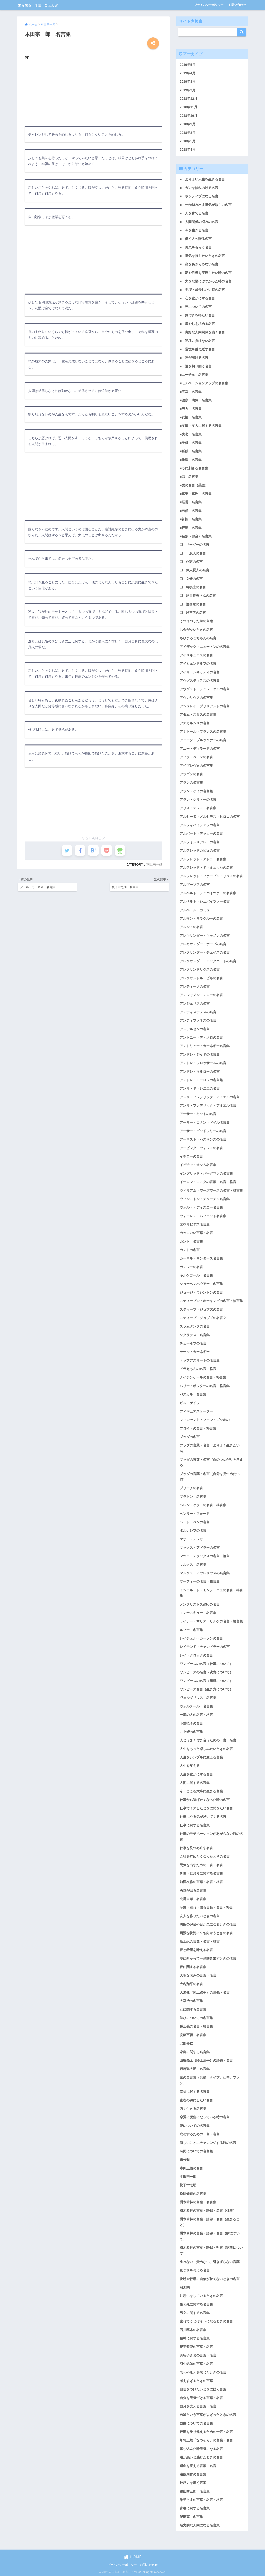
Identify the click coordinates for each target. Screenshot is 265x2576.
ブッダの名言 (190, 1437)
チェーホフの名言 (193, 1343)
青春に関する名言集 (195, 2508)
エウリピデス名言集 (195, 1224)
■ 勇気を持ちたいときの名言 (202, 256)
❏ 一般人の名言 (193, 553)
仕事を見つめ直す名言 (196, 1848)
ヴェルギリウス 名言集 (198, 1698)
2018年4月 (188, 149)
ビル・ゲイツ (190, 1403)
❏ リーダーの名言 (194, 545)
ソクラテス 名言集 (195, 1335)
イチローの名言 (191, 1156)
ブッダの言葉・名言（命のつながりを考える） (211, 1462)
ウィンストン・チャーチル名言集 (205, 1199)
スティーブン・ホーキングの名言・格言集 (211, 1301)
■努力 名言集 (191, 409)
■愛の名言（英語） (194, 485)
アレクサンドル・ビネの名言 (201, 978)
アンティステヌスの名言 (198, 1012)
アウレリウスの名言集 (196, 698)
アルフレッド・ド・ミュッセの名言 (206, 868)
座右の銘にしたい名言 (196, 2100)
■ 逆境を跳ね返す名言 (197, 349)
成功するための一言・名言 (200, 2134)
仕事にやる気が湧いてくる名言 (203, 1817)
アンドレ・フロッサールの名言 (203, 1063)
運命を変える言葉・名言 (198, 2466)
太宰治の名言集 (191, 2001)
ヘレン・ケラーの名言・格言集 (203, 1505)
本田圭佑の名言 (191, 2168)
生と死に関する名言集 (196, 2304)
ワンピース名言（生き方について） (206, 1689)
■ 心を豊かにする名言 (197, 298)
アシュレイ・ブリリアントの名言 (205, 706)
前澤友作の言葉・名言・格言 (201, 1882)
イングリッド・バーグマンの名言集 (206, 1173)
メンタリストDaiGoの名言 (199, 1604)
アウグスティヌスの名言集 (200, 681)
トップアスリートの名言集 (200, 1360)
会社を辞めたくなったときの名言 (205, 1856)
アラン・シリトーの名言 (198, 800)
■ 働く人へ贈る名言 (196, 239)
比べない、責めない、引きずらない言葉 (210, 2262)
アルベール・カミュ (195, 910)
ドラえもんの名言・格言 (198, 1369)
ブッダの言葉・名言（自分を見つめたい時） (210, 1477)
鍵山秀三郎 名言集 (195, 2491)
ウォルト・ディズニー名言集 (201, 1207)
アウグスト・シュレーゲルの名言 (205, 689)
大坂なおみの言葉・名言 (198, 1975)
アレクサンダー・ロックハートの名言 (208, 961)
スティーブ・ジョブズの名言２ (203, 1318)
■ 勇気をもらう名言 (196, 247)
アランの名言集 (191, 782)
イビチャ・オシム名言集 (198, 1165)
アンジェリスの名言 (195, 1004)
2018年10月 (188, 116)
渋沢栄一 (186, 2287)
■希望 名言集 (191, 460)
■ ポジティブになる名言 (199, 196)
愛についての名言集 (195, 2126)
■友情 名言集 (191, 417)
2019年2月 (188, 90)
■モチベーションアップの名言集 (204, 383)
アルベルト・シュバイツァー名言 (205, 901)
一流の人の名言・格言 (196, 1715)
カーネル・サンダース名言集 (201, 1258)
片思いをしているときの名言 (201, 2296)
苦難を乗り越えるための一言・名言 (206, 2432)
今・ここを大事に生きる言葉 (201, 1791)
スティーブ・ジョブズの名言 (201, 1309)
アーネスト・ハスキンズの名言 (203, 1139)
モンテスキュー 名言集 (198, 1613)
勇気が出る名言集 (193, 1890)
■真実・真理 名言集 (196, 494)
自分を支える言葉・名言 (198, 2406)
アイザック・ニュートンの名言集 (205, 647)
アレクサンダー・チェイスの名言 (205, 952)
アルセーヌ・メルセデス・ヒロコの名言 (210, 817)
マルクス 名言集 (193, 1565)
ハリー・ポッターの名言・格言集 (205, 1386)
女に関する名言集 (193, 2009)
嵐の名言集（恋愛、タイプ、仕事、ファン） (210, 2080)
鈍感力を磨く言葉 (193, 2483)
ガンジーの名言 (191, 1267)
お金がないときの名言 (196, 630)
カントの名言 (190, 1250)
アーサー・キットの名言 (198, 1114)
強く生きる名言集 (193, 2109)
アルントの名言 (191, 927)
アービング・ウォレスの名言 (201, 1148)
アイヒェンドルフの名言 (198, 664)
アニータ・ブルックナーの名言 (203, 740)
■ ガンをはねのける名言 (199, 188)
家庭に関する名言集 (195, 2052)
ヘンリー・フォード (195, 1514)
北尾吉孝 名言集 (193, 1899)
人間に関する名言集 (195, 1783)
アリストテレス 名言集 (198, 808)
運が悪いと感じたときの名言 (201, 2457)
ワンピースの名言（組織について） (206, 1681)
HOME (133, 2556)
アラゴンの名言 (191, 774)
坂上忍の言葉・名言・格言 (200, 1941)
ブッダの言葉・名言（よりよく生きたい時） (210, 1448)
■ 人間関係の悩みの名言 (199, 222)
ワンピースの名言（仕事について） (206, 1664)
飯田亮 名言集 (191, 2517)
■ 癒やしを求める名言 (197, 324)
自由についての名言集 (196, 2423)
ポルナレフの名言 (193, 1530)
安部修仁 (186, 2043)
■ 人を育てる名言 (194, 213)
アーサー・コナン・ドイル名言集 (205, 1122)
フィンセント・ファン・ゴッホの (205, 1420)
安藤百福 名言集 (193, 2035)
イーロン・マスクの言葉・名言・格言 (208, 1182)
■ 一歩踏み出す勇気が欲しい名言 (206, 205)
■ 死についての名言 (196, 307)
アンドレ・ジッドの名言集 (200, 1054)
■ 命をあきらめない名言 (199, 264)
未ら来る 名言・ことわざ (47, 5)
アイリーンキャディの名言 (200, 672)
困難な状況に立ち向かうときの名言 (206, 1933)
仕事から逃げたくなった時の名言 (205, 1800)
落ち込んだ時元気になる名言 (201, 2449)
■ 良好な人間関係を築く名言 (202, 332)
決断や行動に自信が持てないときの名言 (210, 2279)
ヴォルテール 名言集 (196, 1706)
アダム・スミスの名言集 (198, 714)
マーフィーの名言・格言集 (200, 1581)
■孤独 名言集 (191, 451)
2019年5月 (188, 65)
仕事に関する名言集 (195, 1825)
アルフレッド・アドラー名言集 (203, 859)
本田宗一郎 (154, 866)
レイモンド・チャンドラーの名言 (205, 1647)
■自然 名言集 (191, 511)
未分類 (185, 2160)
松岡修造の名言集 (193, 2194)
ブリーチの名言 (191, 1488)
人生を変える (190, 1766)
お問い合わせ (237, 4)
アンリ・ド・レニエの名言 (200, 1088)
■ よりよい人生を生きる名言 (202, 179)
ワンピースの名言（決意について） (206, 1672)
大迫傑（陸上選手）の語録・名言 (205, 1992)
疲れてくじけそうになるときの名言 (206, 2321)
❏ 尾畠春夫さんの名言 (198, 596)
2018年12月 (188, 99)
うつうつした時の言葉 (196, 621)
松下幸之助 (188, 2185)
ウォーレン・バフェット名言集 (203, 1216)
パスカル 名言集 (193, 1394)
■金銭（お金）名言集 (196, 536)
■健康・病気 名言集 (196, 400)
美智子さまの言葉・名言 (198, 2355)
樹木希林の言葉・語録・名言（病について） (210, 2236)
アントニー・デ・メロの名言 (201, 1037)
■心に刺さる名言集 (194, 468)
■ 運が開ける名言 (194, 358)
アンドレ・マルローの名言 (200, 1072)
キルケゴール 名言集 (196, 1275)
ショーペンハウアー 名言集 (201, 1284)
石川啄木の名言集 (193, 2330)
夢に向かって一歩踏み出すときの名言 (208, 1958)
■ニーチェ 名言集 (194, 375)
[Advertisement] (93, 91)
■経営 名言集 (191, 502)
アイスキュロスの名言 (196, 655)
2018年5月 (188, 141)
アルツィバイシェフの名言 (200, 825)
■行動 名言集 (191, 528)
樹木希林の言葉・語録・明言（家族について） (211, 2250)
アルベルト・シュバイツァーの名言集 (208, 893)
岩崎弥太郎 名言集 (195, 2069)
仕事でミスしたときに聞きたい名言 (206, 1808)
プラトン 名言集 (193, 1497)
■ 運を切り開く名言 (196, 366)
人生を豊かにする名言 (196, 1774)
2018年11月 (188, 107)
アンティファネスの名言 (198, 1020)
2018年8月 (188, 133)
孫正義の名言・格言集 (196, 2026)
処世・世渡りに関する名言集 (201, 1873)
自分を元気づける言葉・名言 (201, 2398)
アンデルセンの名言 (195, 1029)
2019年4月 (188, 73)
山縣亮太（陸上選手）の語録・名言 (206, 2060)
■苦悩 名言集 (191, 519)
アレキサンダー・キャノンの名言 (205, 936)
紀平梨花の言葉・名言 (196, 2347)
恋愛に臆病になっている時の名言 (205, 2117)
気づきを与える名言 (195, 2270)
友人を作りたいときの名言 (200, 1916)
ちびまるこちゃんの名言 (198, 638)
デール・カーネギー (195, 1352)
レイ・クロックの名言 (196, 1655)
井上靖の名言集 (191, 1732)
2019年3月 (188, 81)
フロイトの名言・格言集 (198, 1428)
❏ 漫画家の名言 (193, 604)
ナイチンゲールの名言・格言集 (203, 1377)
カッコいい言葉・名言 (196, 1233)
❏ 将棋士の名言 (193, 587)
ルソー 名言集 (191, 1630)
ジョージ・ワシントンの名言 (201, 1292)
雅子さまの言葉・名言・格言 (201, 2500)
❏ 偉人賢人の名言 (194, 570)
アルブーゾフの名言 (195, 885)
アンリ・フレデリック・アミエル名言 (208, 1105)
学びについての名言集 (196, 2018)
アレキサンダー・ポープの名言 (203, 944)
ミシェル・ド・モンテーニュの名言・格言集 (211, 1593)
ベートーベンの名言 (195, 1522)
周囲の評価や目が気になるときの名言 (208, 1924)
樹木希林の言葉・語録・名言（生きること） (210, 2222)
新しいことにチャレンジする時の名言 (208, 2143)
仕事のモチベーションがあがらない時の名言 (211, 1836)
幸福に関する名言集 (195, 2092)
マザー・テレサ (191, 1539)
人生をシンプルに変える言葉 (201, 1757)
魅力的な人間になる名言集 (200, 2525)
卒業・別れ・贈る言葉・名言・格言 (206, 1907)
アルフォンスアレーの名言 (200, 842)
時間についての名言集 (196, 2151)
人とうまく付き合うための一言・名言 (208, 1740)
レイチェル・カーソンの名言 (201, 1638)
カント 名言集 (191, 1241)
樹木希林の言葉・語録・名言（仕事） (208, 2210)
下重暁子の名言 (191, 1723)
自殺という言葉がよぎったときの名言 (208, 2415)
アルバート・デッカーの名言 (201, 833)
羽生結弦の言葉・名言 (196, 2364)
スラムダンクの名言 (195, 1326)
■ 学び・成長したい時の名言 (202, 290)
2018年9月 (188, 124)
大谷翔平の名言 (191, 1984)
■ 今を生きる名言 (194, 230)
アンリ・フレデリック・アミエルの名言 (210, 1097)
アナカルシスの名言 (195, 723)
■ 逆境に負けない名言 (197, 341)
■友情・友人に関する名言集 (201, 426)
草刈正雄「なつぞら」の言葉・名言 (206, 2440)
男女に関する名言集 (195, 2313)
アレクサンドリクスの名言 (200, 969)
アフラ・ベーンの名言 (196, 757)
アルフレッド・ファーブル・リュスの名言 (211, 876)
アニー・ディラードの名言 (200, 749)
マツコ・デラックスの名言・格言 (205, 1556)
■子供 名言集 (191, 443)
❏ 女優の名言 (191, 579)
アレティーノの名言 (195, 986)
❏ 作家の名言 (191, 562)
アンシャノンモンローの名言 (201, 995)
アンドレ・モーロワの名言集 (201, 1080)
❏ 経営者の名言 (193, 613)
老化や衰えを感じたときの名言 (203, 2372)
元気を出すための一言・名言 (201, 1865)
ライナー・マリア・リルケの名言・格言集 (211, 1621)
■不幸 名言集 (191, 392)
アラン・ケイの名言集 (196, 791)
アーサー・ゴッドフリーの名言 (203, 1131)
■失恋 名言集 (191, 434)
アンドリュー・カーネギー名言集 (205, 1046)
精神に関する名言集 (195, 2338)
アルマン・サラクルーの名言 (201, 918)
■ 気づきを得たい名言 (197, 315)
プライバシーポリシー (209, 4)
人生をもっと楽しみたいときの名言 (206, 1749)
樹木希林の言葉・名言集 (198, 2202)
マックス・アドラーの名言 (200, 1548)
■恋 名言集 (189, 477)
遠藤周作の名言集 (193, 2474)
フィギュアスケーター (196, 1411)
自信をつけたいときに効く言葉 (203, 2389)
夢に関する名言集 (193, 1967)
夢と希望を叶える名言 (196, 1950)
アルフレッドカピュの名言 (200, 850)
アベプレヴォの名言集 (196, 766)
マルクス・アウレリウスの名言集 (205, 1573)
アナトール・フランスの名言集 (203, 732)
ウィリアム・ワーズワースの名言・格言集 (211, 1190)
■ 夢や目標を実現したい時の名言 (206, 273)
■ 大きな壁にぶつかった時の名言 (206, 281)
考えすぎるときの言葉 (196, 2381)
